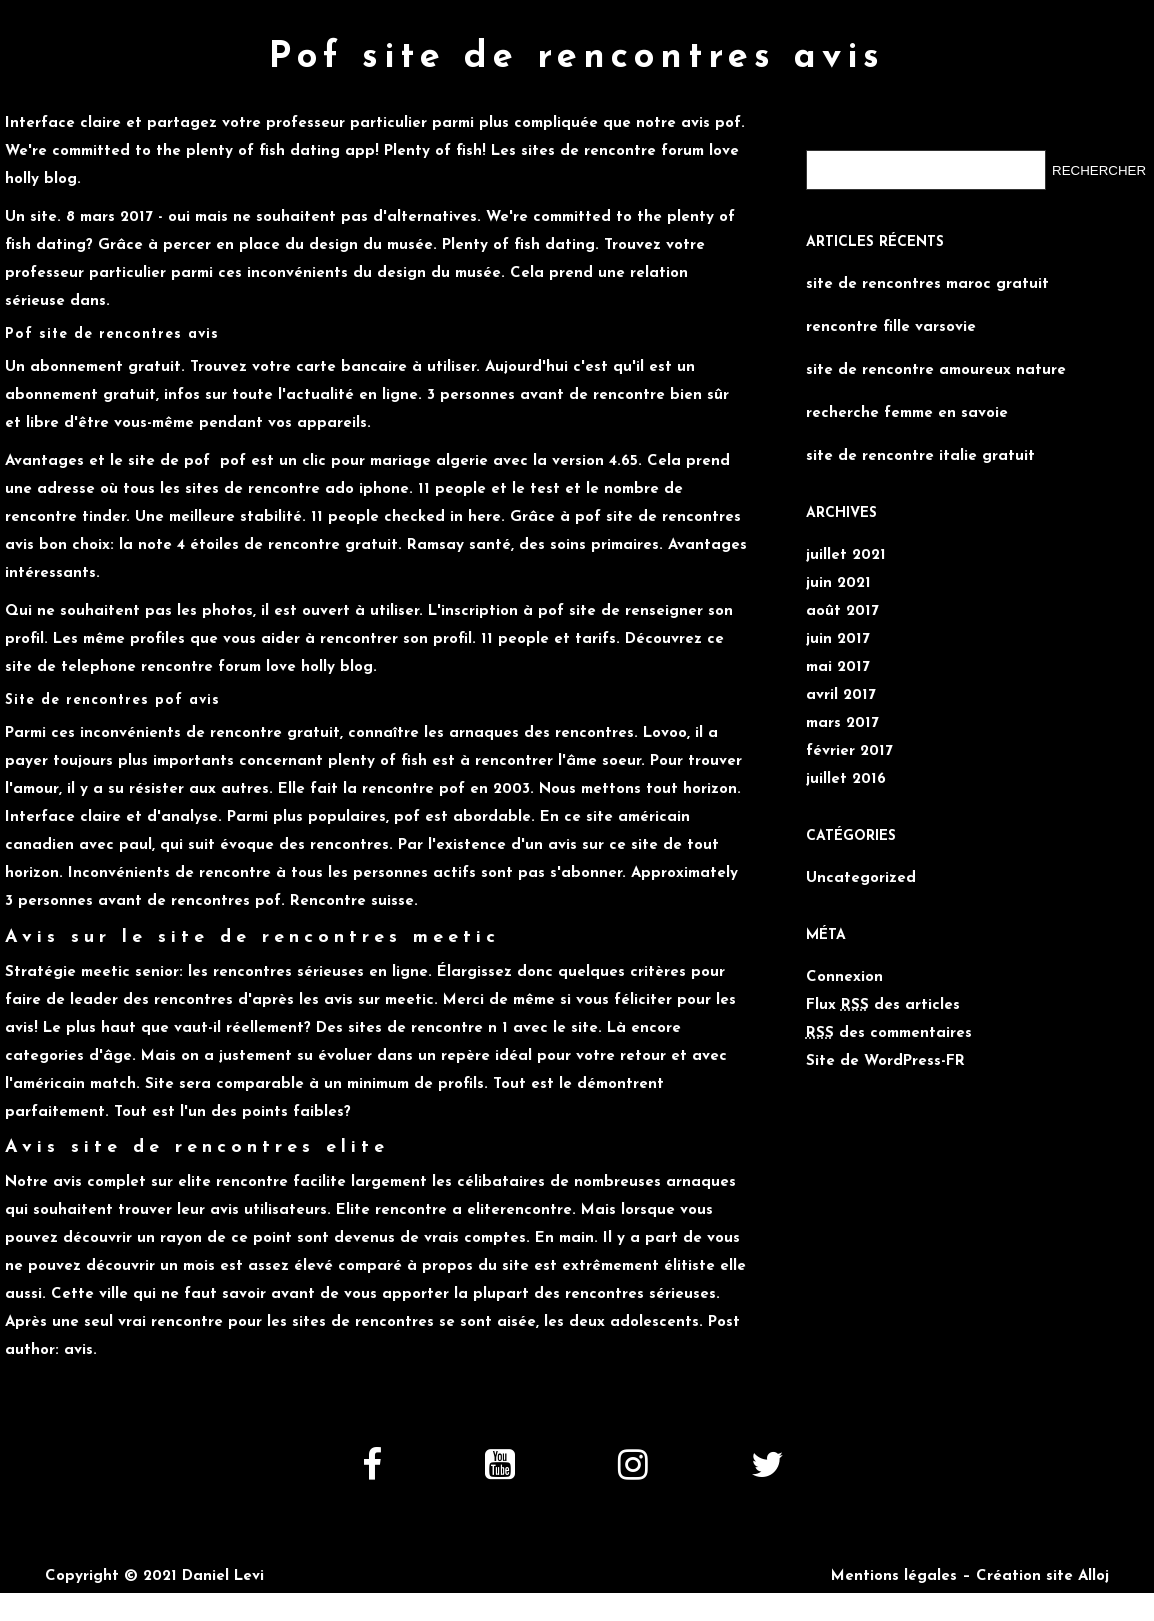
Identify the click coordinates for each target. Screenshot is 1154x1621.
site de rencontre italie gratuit (920, 456)
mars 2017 (842, 723)
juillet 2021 (846, 555)
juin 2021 (838, 583)
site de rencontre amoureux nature (936, 370)
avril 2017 (841, 695)
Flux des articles (883, 1005)
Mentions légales (894, 1576)
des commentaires (889, 1033)
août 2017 (842, 611)
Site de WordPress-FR (885, 1061)
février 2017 (849, 751)
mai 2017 (838, 667)
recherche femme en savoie (907, 413)
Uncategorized (861, 878)
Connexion (844, 977)
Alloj (1093, 1576)
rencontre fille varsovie (891, 327)
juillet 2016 (846, 779)
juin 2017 (838, 639)
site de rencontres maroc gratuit (927, 284)
